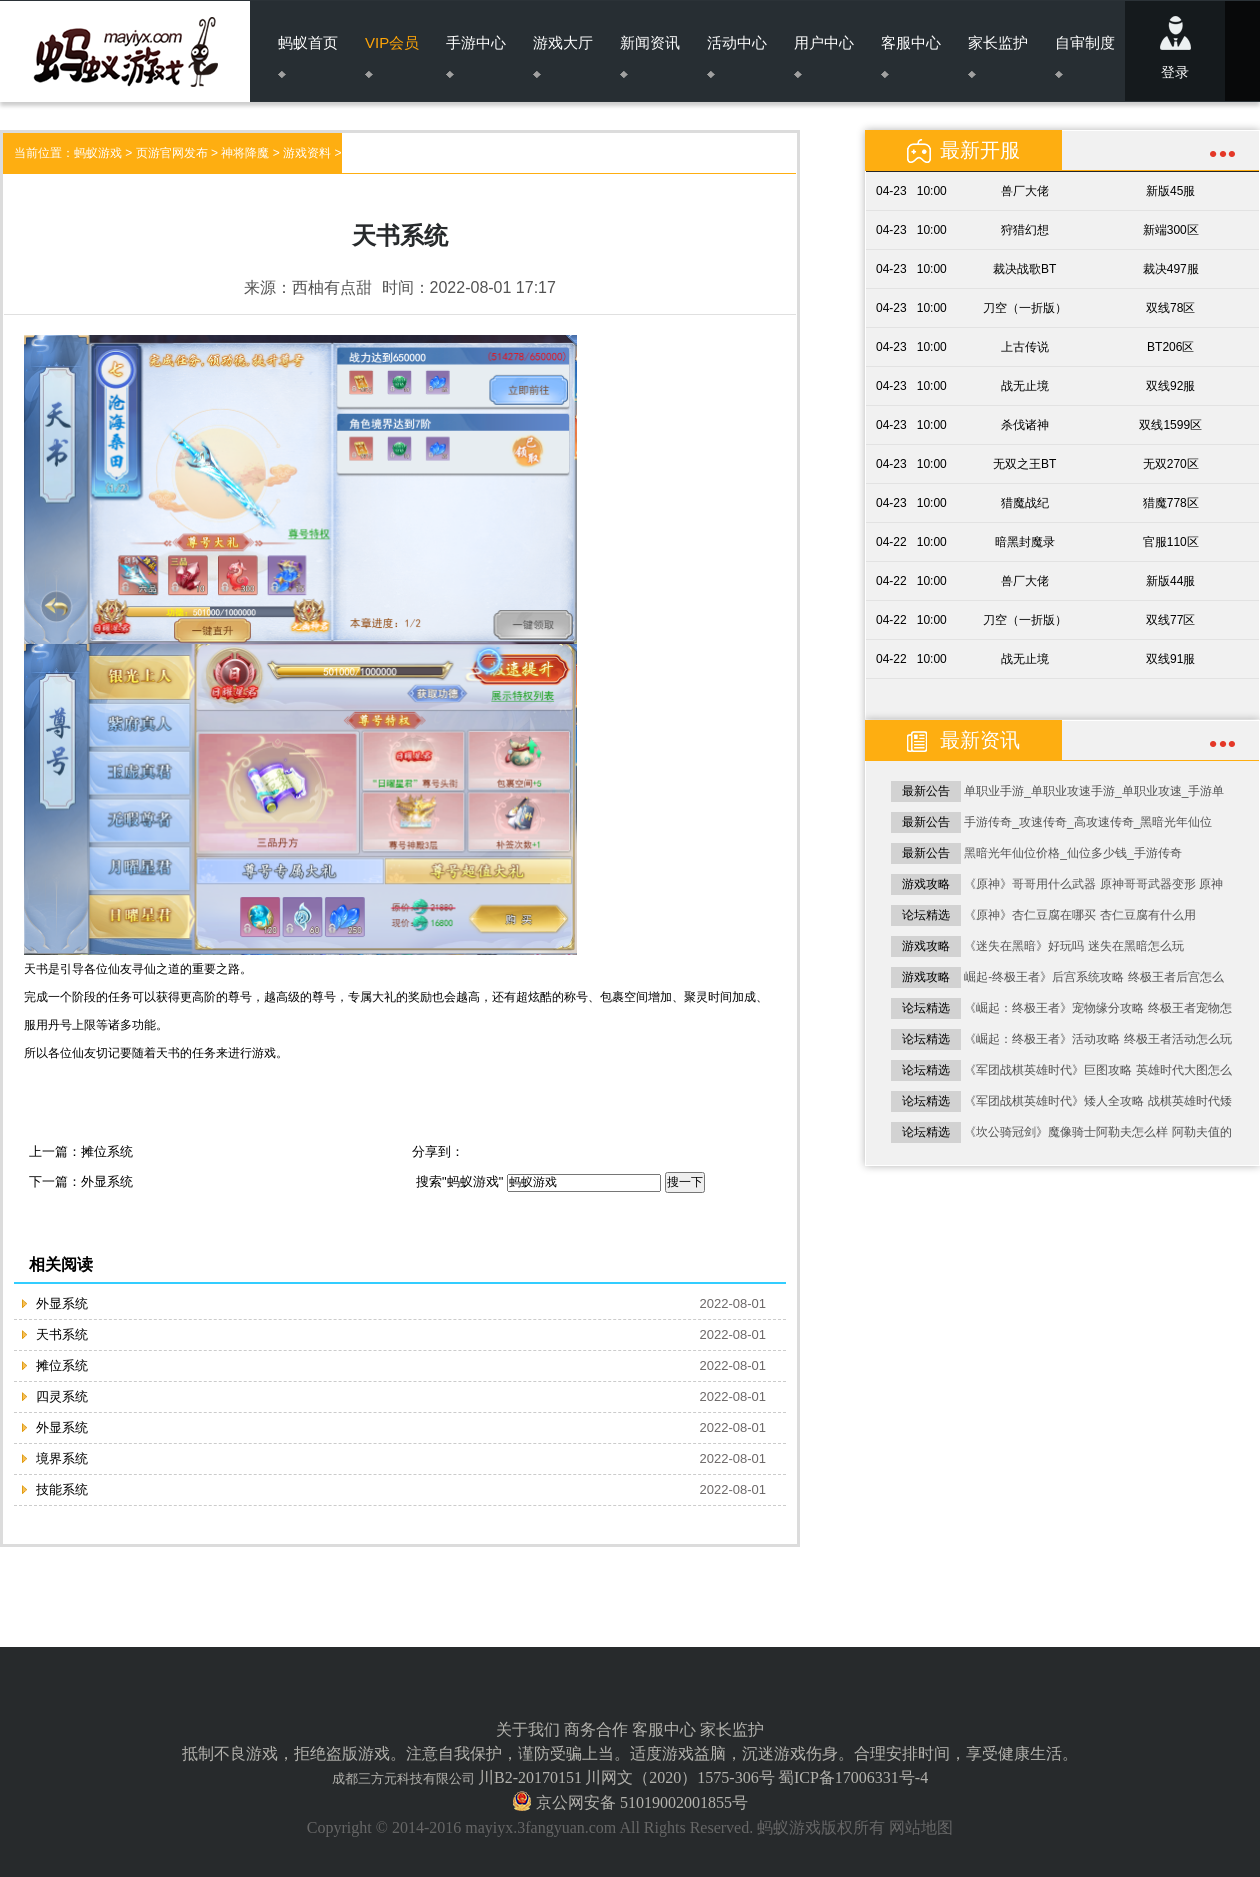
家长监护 (998, 56)
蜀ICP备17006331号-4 (853, 1777)
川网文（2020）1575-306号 (679, 1777)
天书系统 (62, 1334)
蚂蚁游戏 (98, 153)
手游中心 (476, 56)
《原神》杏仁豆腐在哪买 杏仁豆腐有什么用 (1079, 915)
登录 (1175, 48)
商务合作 (596, 1729)
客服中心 (911, 56)
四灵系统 (62, 1396)
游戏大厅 (563, 56)
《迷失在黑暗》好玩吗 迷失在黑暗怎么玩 (1073, 946)
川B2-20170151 (530, 1777)
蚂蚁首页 (308, 56)
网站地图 (921, 1827)
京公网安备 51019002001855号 (640, 1802)
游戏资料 (307, 153)
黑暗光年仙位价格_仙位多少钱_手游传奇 (1072, 853)
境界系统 (62, 1458)
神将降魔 (245, 153)
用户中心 (824, 56)
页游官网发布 (172, 153)
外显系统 (107, 1181)
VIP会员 (392, 56)
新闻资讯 (650, 56)
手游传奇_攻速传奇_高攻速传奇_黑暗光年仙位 (1088, 822)
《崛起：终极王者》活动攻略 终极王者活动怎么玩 (1097, 1039)
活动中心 (737, 56)
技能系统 (62, 1489)
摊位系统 (107, 1151)
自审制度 (1085, 56)
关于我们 (528, 1729)
